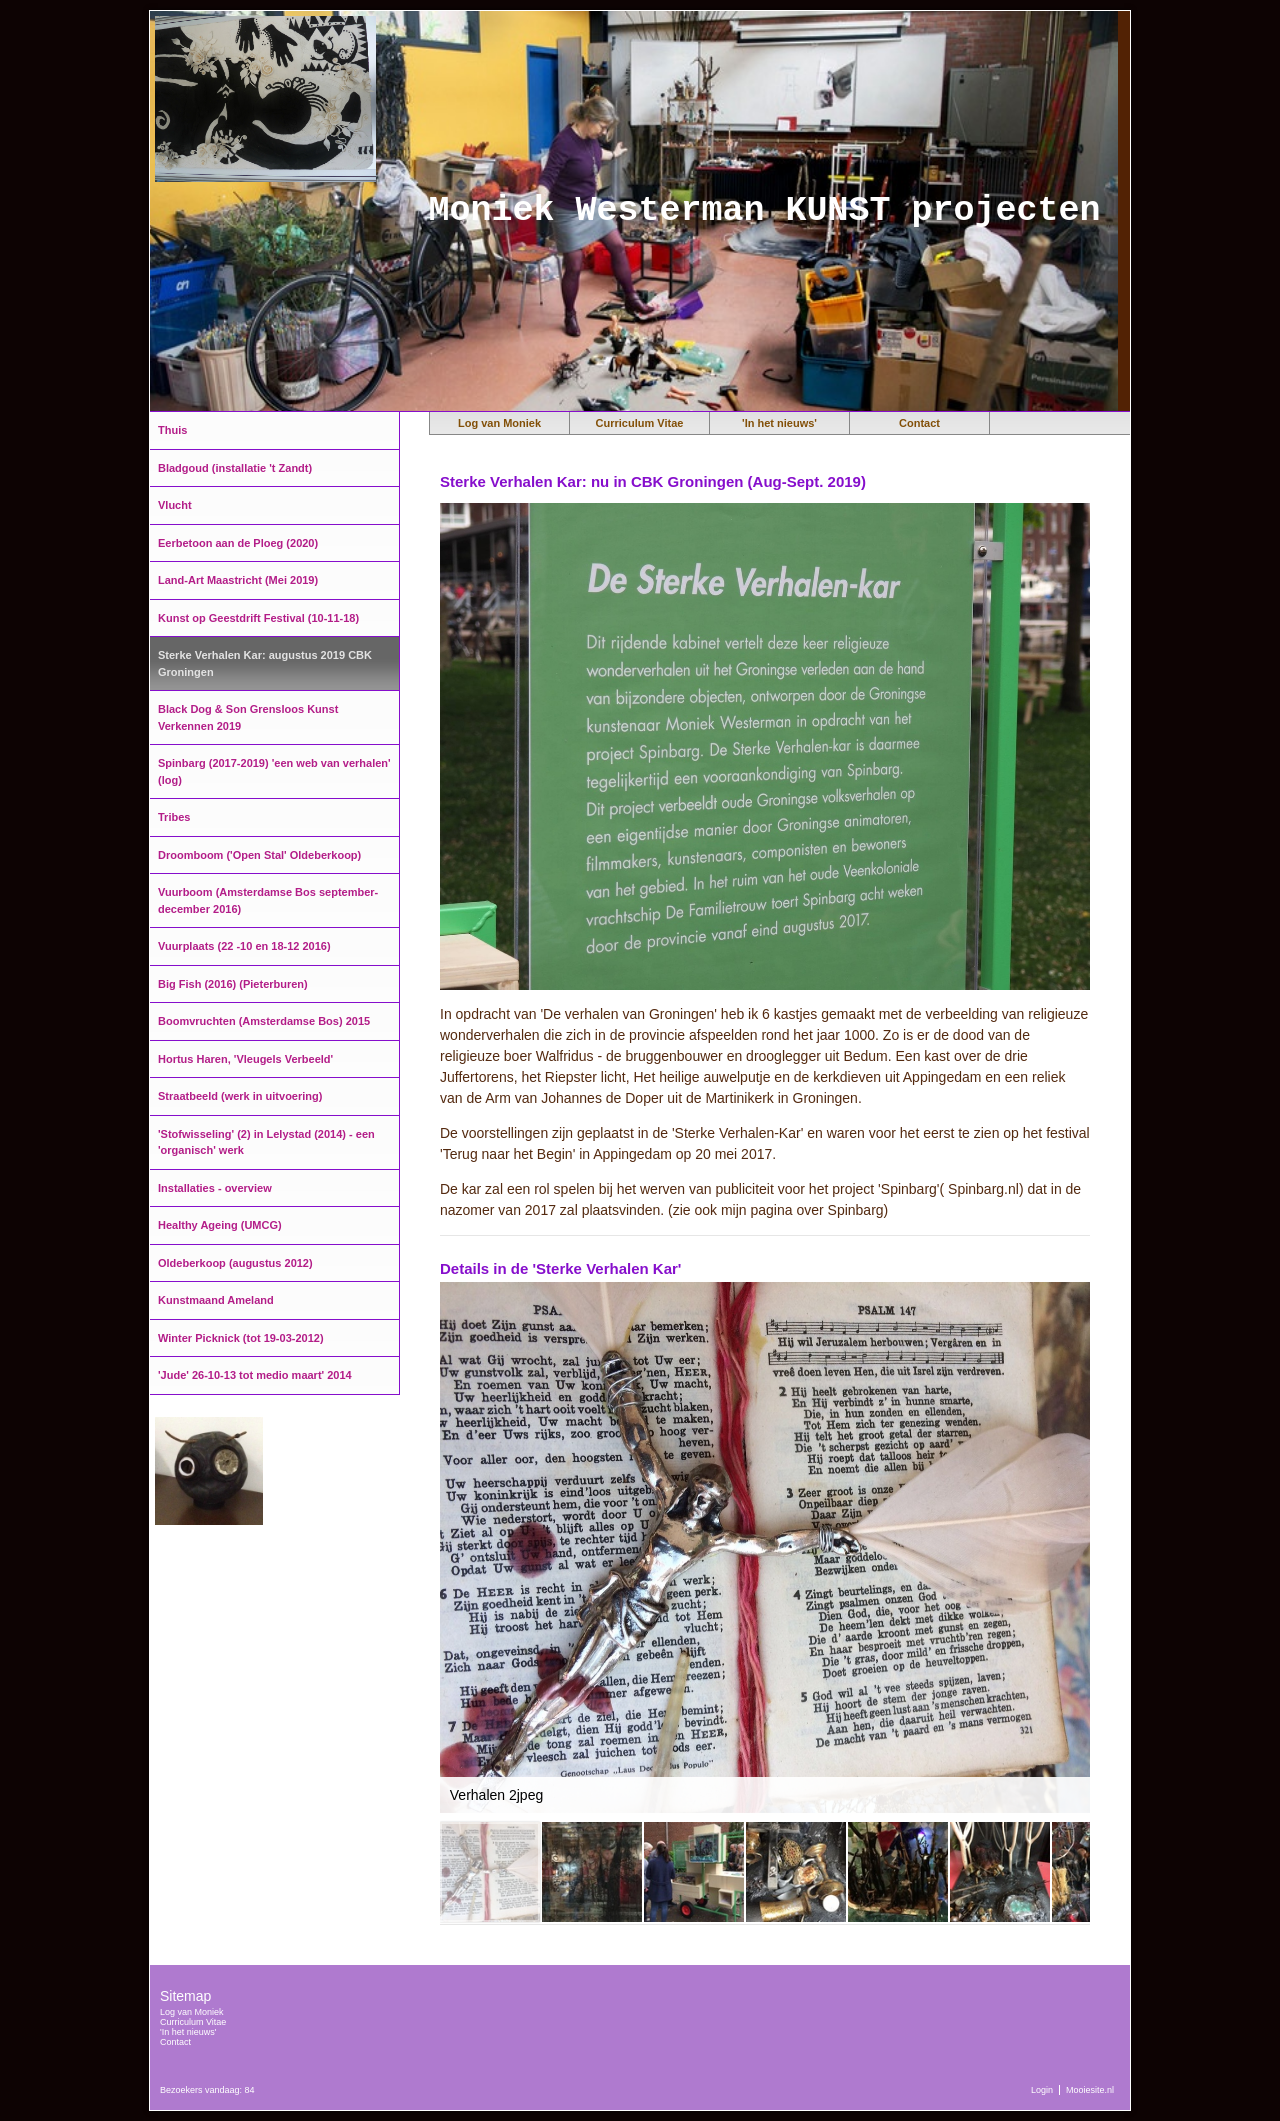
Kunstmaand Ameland (216, 1300)
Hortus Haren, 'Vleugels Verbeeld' (245, 1059)
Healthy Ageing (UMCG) (220, 1225)
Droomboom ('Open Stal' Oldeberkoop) (259, 855)
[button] (1072, 1300)
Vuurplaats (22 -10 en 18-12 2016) (244, 946)
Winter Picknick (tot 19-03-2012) (241, 1338)
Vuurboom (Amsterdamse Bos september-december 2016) (268, 900)
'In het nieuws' (779, 423)
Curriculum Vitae (640, 423)
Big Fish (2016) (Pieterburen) (233, 984)
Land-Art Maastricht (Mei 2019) (238, 580)
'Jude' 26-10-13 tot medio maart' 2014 (255, 1375)
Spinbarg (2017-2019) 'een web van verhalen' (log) (274, 771)
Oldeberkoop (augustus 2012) (235, 1263)
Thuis (172, 430)
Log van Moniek (499, 423)
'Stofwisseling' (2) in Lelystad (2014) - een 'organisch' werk (266, 1142)
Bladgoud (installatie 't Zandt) (235, 468)
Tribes (174, 817)
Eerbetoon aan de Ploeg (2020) (238, 543)
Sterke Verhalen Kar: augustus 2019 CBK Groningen (265, 663)
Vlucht (175, 505)
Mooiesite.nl (1090, 2090)
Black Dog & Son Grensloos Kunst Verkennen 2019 (248, 717)
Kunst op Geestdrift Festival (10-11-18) (258, 618)
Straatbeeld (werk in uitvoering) (240, 1096)
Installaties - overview (215, 1188)
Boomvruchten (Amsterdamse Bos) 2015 (264, 1021)
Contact (919, 423)
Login (1042, 2090)
